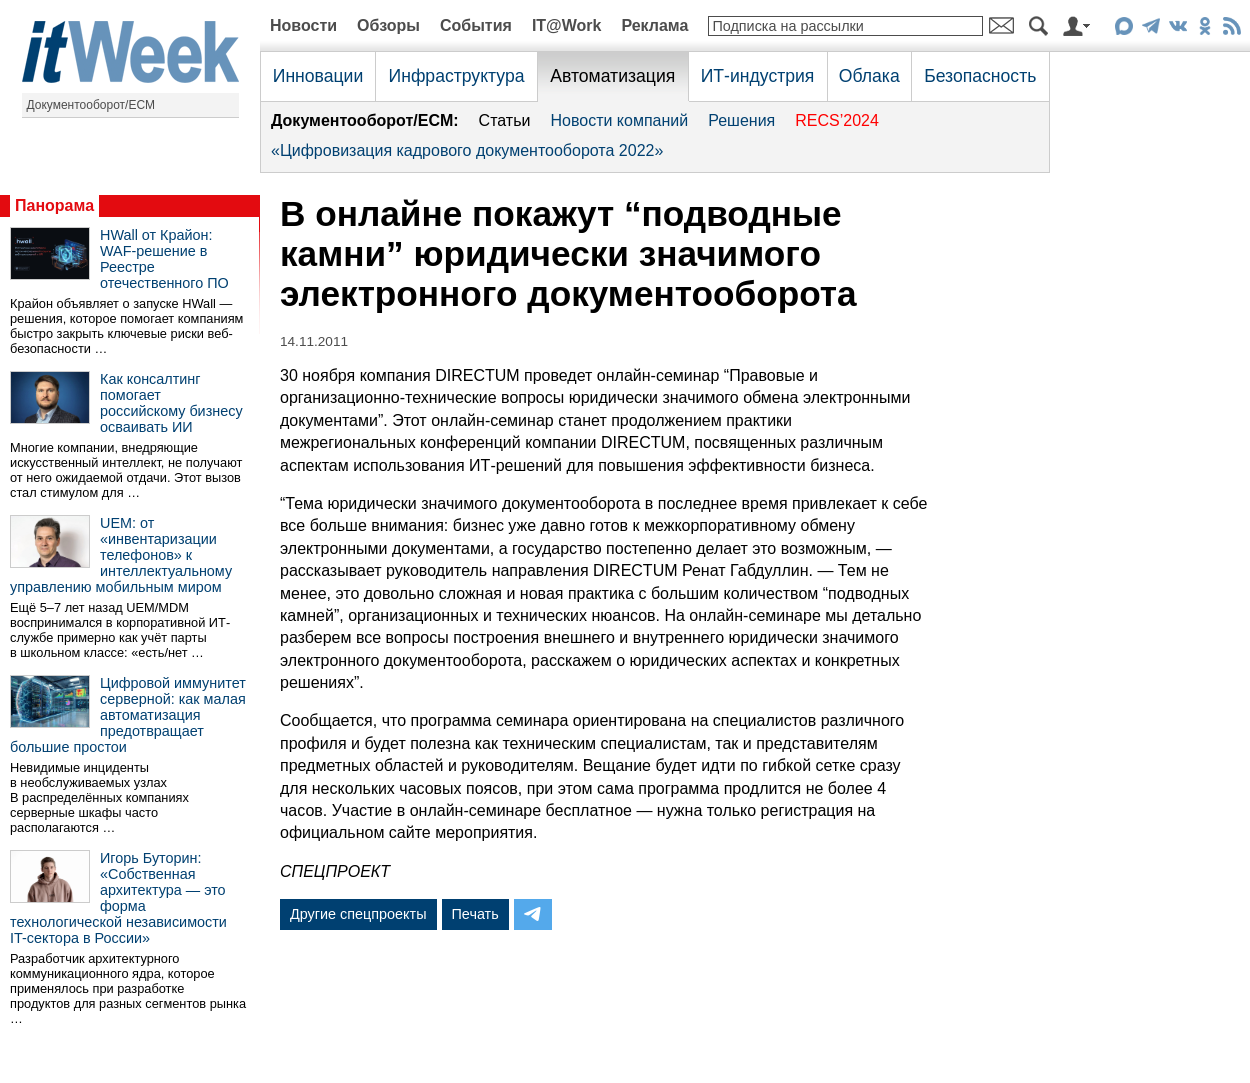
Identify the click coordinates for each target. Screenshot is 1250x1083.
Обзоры (388, 25)
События (476, 25)
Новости (303, 25)
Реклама (654, 25)
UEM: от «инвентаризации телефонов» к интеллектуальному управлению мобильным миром (121, 555)
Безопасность (980, 76)
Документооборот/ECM (91, 105)
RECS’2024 (837, 120)
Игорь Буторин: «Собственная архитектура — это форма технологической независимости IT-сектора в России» (118, 898)
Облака (869, 76)
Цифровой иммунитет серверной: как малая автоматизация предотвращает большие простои (128, 715)
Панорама (54, 205)
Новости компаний (619, 120)
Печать (475, 914)
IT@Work (567, 25)
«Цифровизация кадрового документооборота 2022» (467, 150)
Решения (741, 120)
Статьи (505, 120)
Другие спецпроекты (358, 914)
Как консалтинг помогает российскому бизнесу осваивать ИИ (171, 403)
